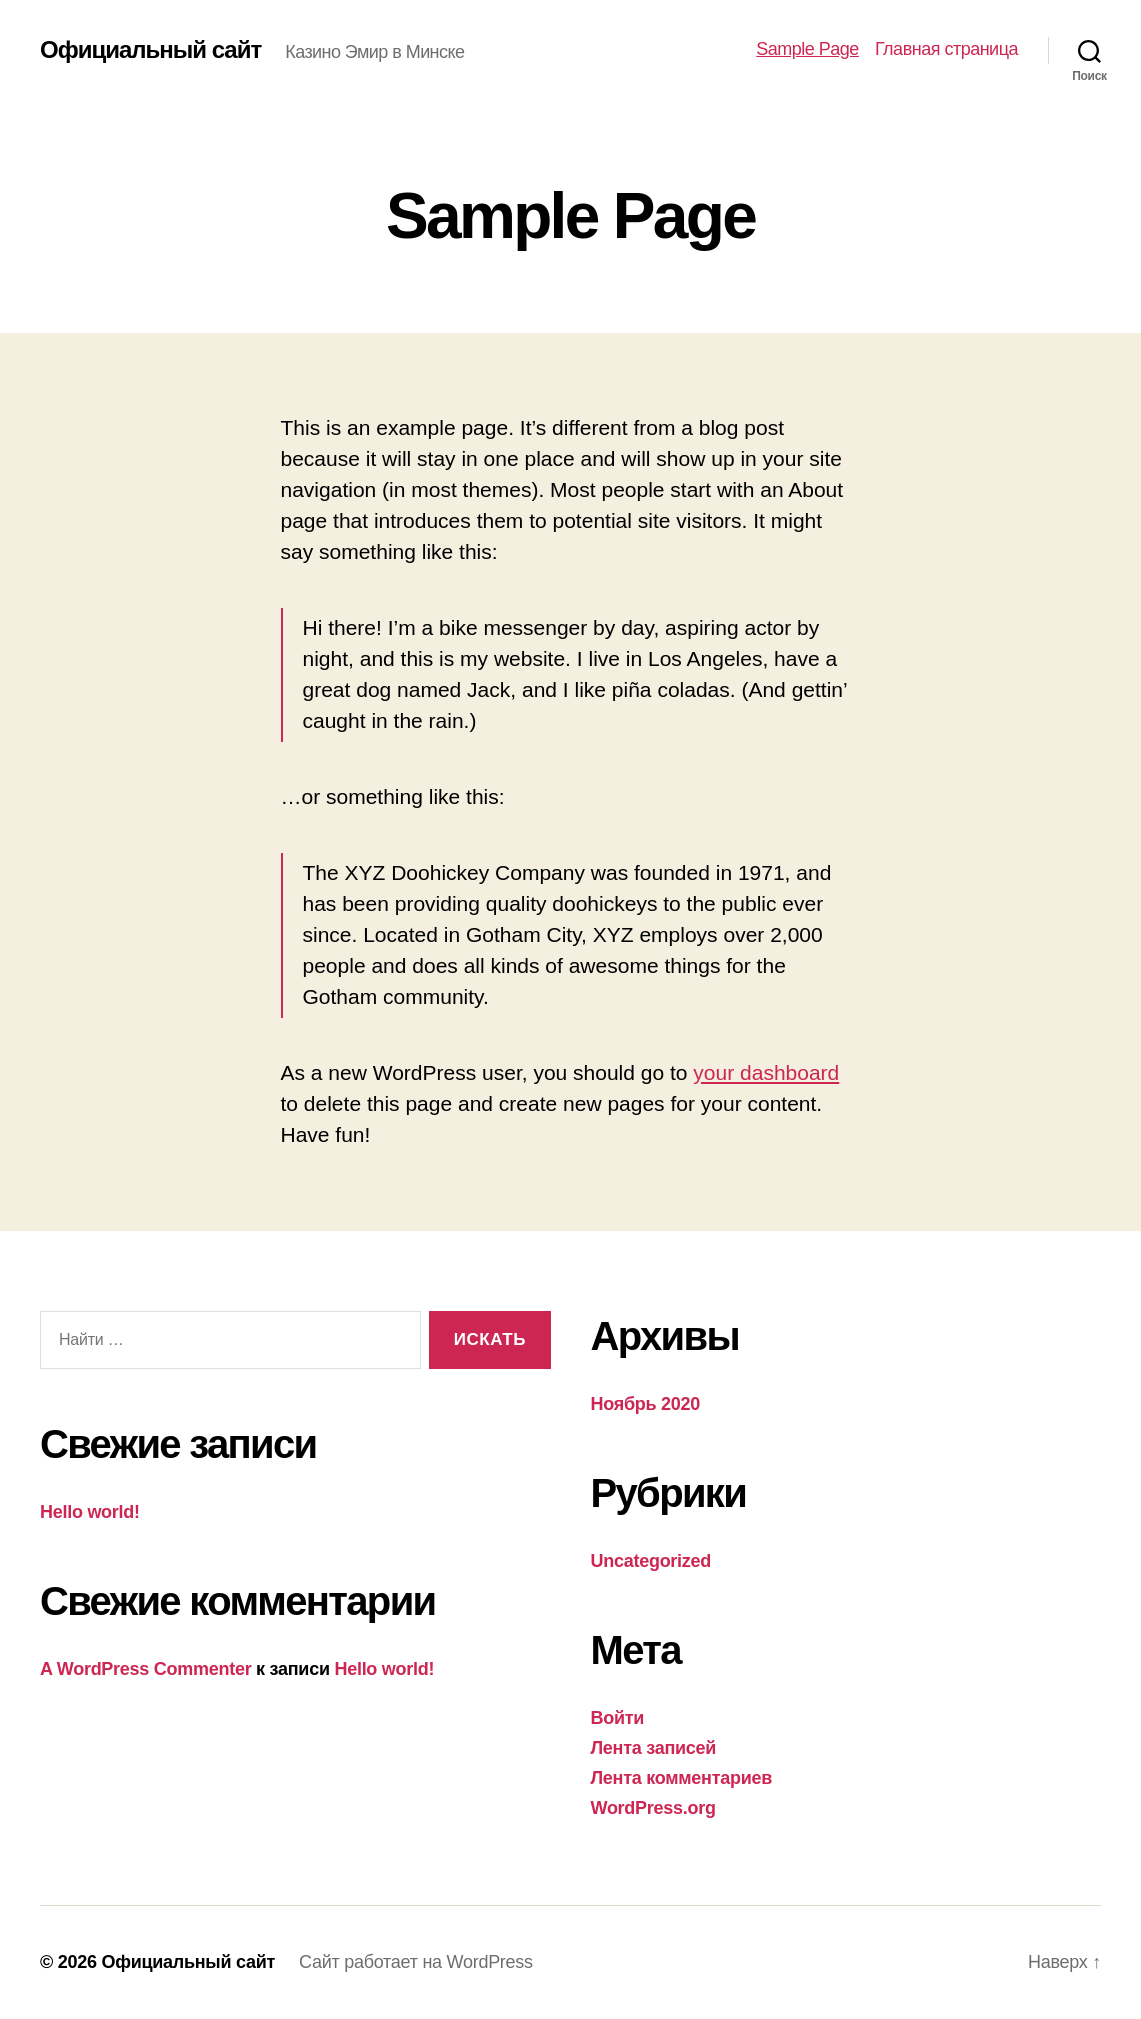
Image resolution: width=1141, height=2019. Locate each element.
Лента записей (654, 1748)
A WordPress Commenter (145, 1669)
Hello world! (90, 1512)
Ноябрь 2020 (646, 1404)
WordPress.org (653, 1808)
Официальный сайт (150, 50)
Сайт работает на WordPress (416, 1962)
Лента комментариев (682, 1778)
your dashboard (766, 1072)
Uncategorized (651, 1561)
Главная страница (946, 49)
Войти (618, 1718)
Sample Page (807, 49)
